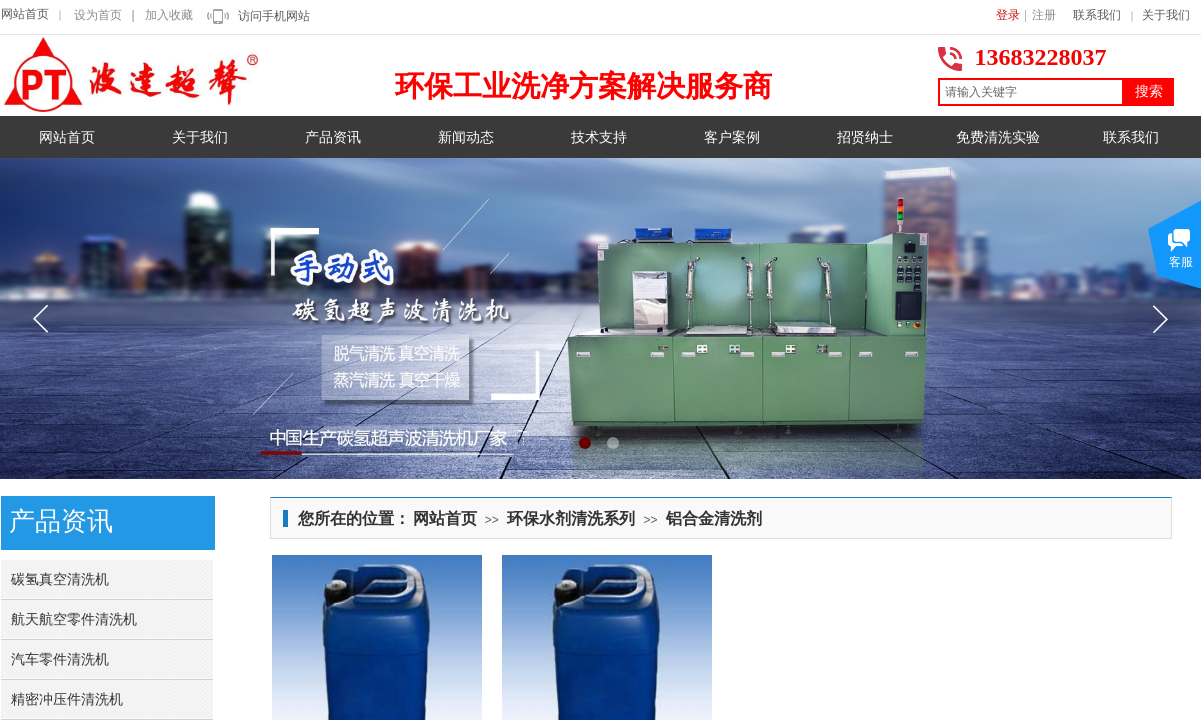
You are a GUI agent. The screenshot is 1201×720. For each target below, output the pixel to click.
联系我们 (1097, 15)
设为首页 (98, 15)
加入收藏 (169, 15)
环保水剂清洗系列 (571, 518)
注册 (1044, 15)
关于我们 (1166, 15)
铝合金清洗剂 (714, 518)
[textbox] (1031, 92)
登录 (1008, 15)
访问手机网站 (274, 16)
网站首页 (25, 14)
